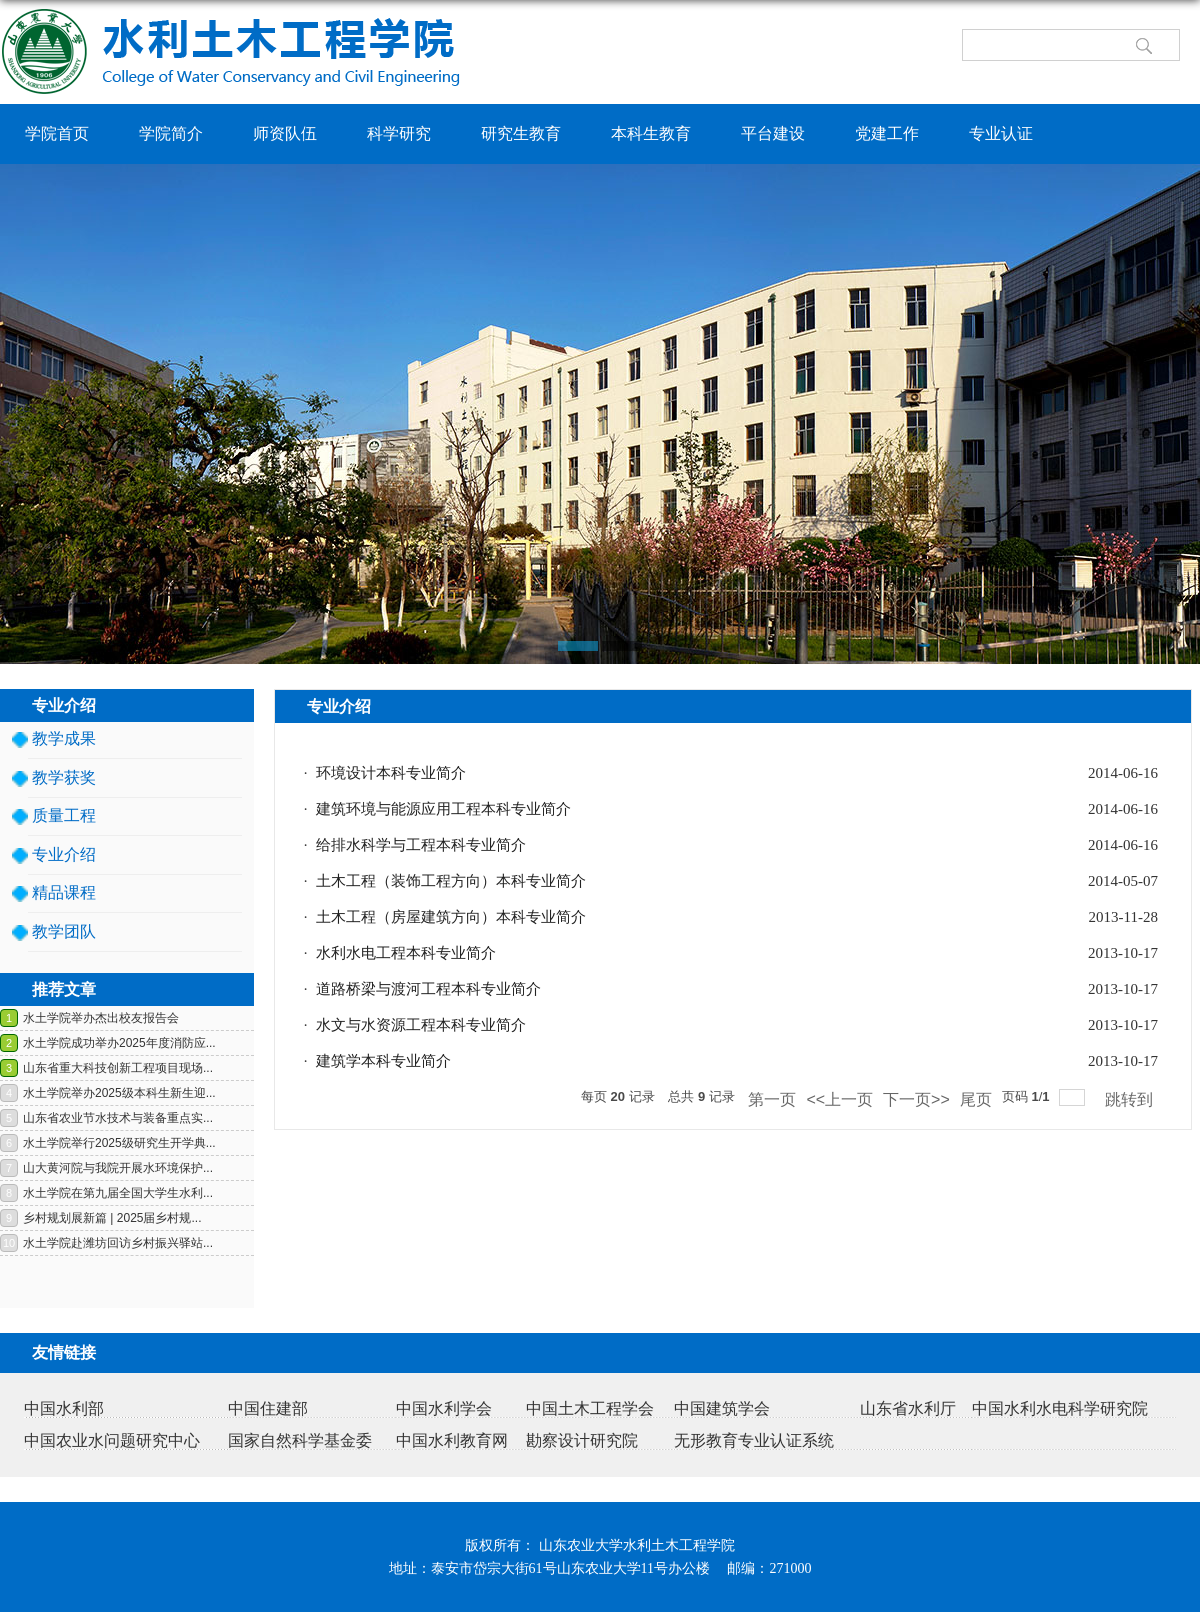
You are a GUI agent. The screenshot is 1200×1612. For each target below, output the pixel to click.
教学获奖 (64, 777)
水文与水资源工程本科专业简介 (421, 1025)
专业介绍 (64, 854)
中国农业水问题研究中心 (112, 1440)
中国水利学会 (444, 1408)
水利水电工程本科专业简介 (406, 953)
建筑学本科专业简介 (383, 1061)
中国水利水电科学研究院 (1060, 1408)
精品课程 (64, 892)
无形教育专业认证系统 (754, 1440)
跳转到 (1131, 1099)
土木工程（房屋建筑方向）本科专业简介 (451, 917)
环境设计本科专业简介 (391, 773)
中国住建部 (268, 1408)
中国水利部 (64, 1408)
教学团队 (64, 931)
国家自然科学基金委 (300, 1440)
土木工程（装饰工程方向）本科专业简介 (451, 881)
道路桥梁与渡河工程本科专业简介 (428, 989)
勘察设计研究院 (582, 1440)
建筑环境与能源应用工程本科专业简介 (443, 809)
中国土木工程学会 (590, 1408)
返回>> (1154, 738)
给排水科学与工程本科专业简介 (421, 845)
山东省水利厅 (908, 1408)
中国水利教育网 (452, 1440)
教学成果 (64, 738)
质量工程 (64, 815)
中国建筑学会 (722, 1408)
